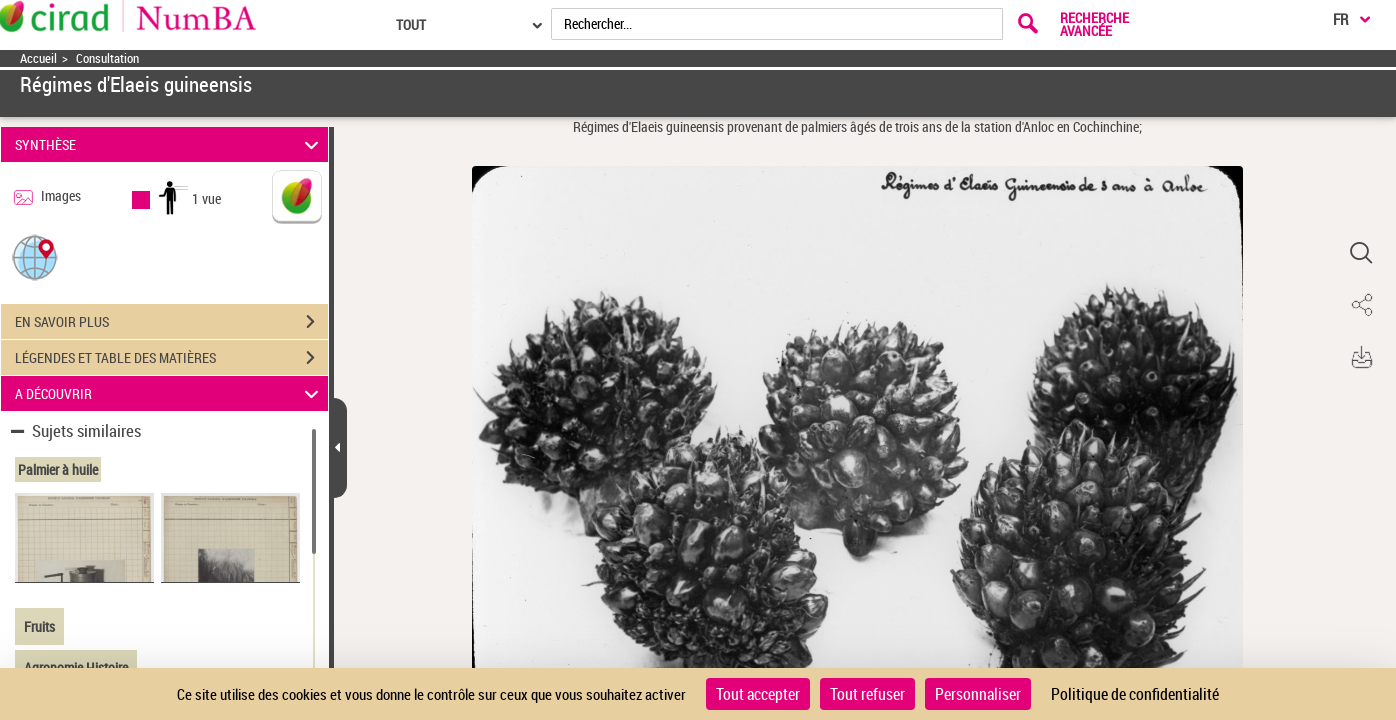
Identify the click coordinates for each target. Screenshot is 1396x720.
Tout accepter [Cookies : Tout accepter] (758, 694)
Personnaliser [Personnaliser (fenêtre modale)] (978, 694)
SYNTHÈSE (170, 144)
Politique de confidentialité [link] (1135, 694)
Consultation (107, 58)
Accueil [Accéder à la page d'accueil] (38, 58)
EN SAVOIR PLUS (171, 322)
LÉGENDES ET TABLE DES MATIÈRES (171, 358)
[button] (35, 256)
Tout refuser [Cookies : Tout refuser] (867, 694)
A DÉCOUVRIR (170, 393)
